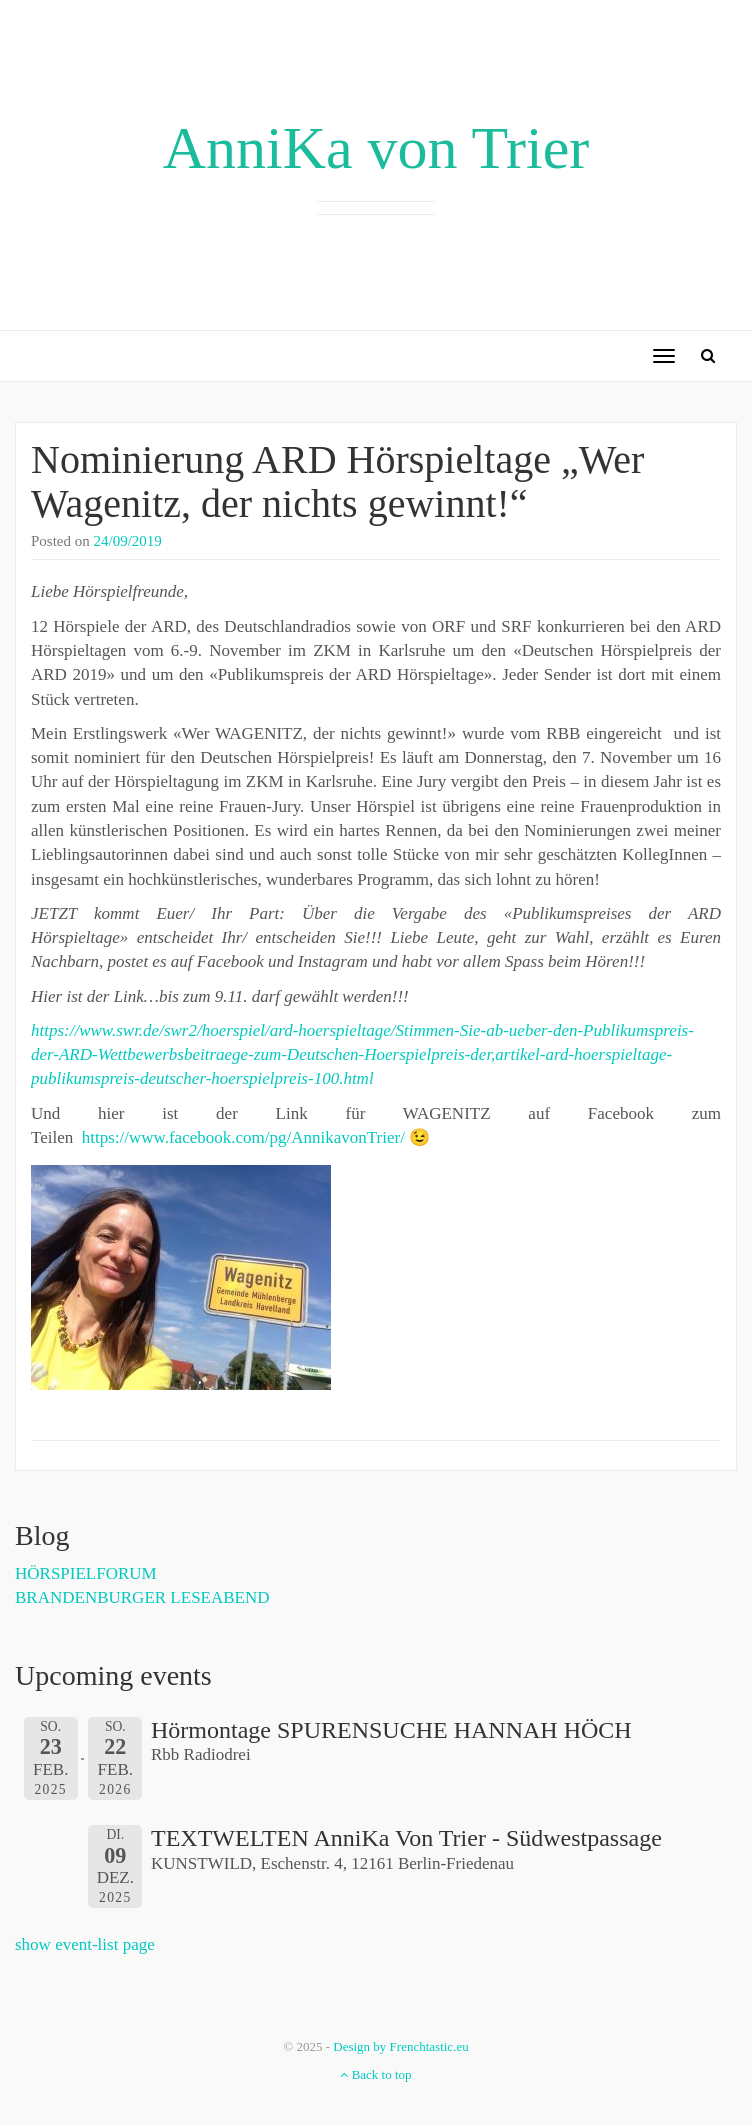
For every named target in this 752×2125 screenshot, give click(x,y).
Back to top (375, 2074)
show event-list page (85, 1944)
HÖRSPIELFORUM (86, 1573)
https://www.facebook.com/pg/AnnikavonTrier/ (243, 1137)
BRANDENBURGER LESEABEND (142, 1597)
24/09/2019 (128, 541)
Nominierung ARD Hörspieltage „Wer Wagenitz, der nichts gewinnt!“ (337, 481)
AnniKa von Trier (376, 148)
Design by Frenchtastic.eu (400, 2046)
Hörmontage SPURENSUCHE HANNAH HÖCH (391, 1730)
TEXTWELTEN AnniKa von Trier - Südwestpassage (406, 1838)
